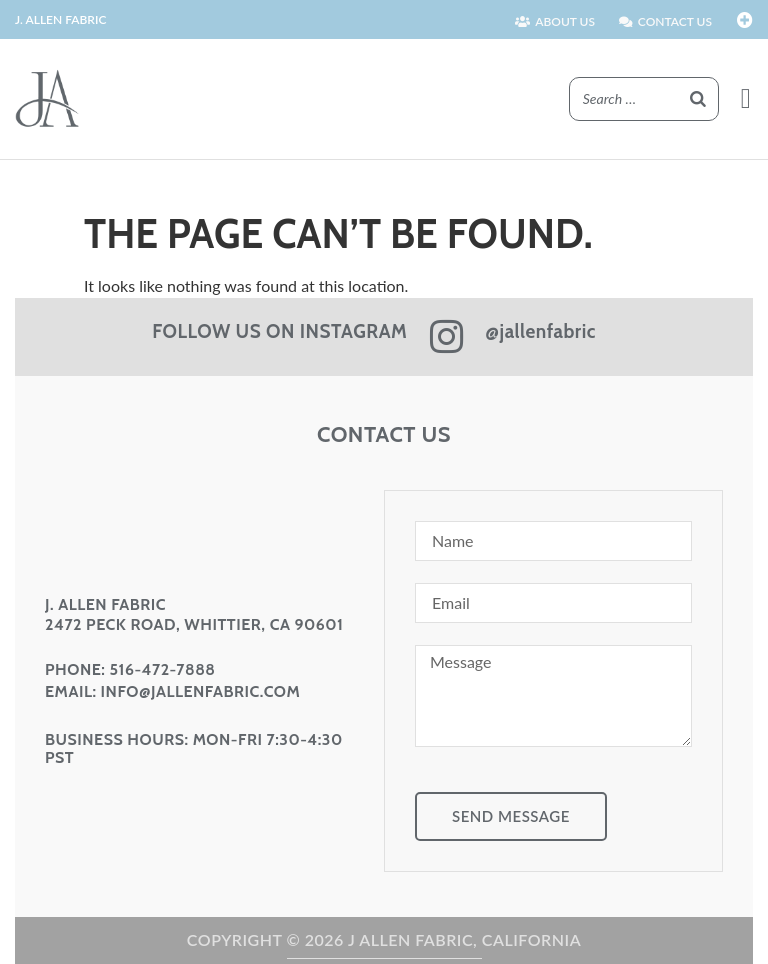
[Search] (698, 99)
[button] (746, 99)
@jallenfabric (540, 331)
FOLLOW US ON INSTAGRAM (279, 331)
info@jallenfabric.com (201, 691)
